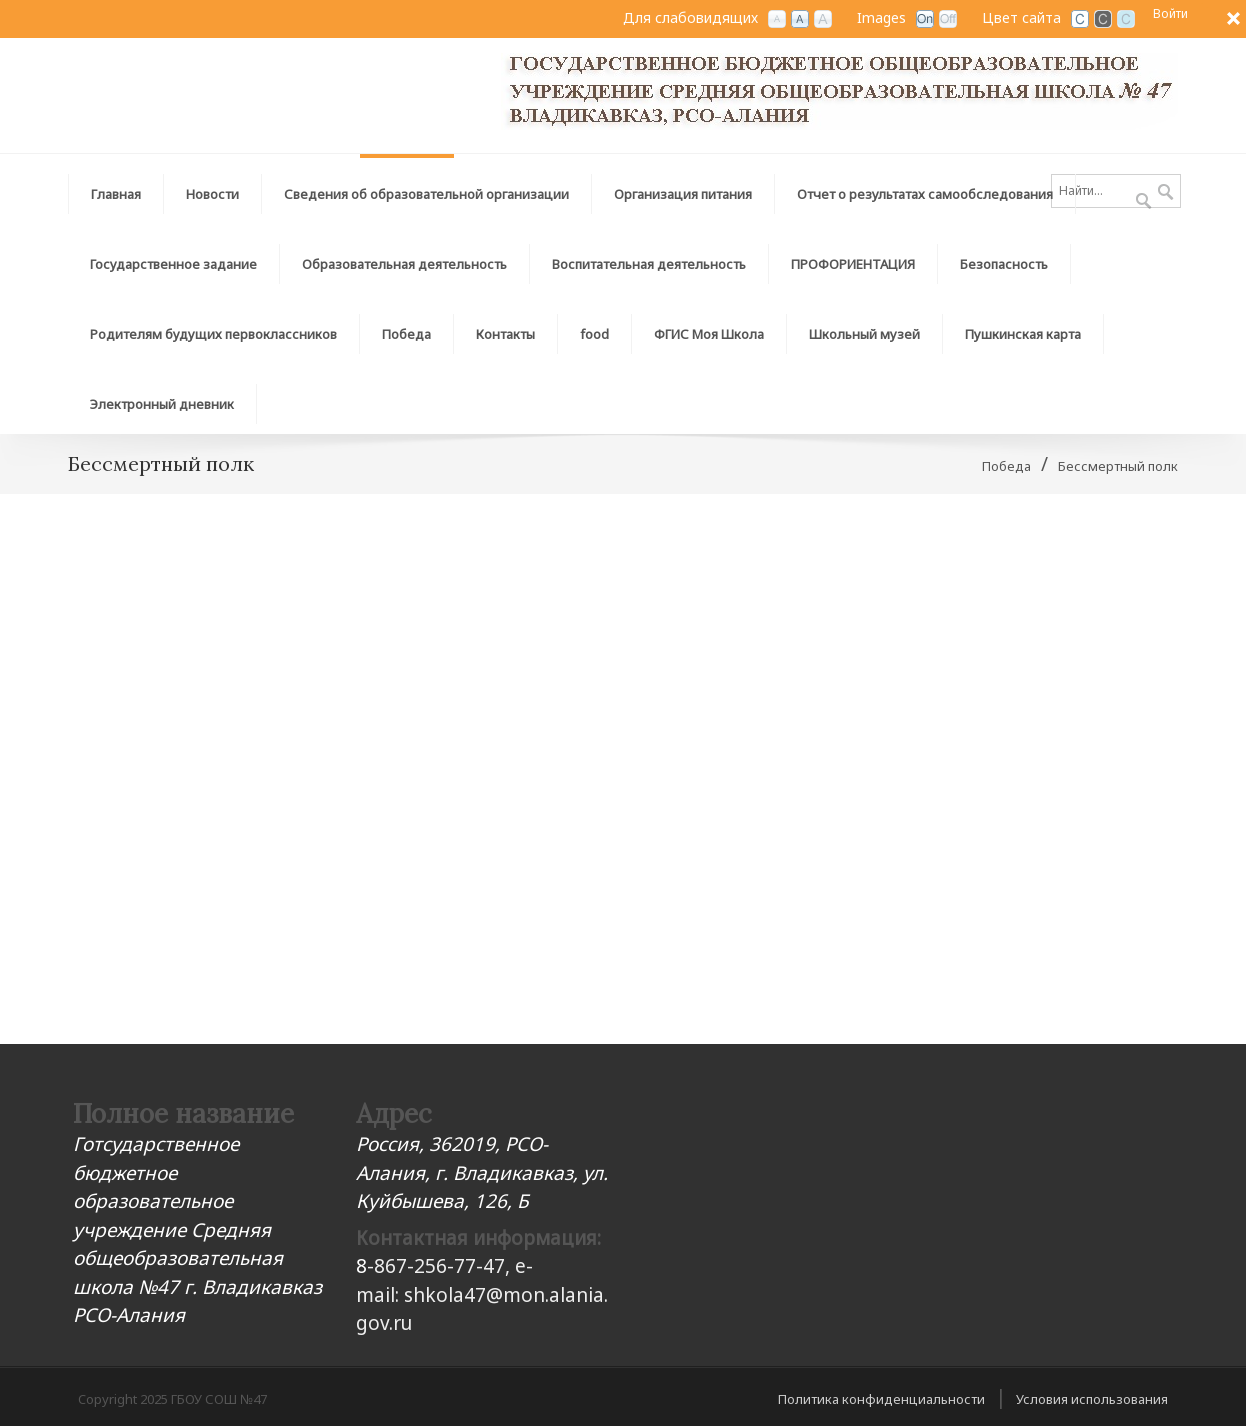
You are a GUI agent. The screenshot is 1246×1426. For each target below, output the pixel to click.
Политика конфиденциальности (881, 1399)
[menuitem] (427, 189)
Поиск (1165, 193)
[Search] (1116, 191)
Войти (1170, 13)
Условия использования (1092, 1399)
